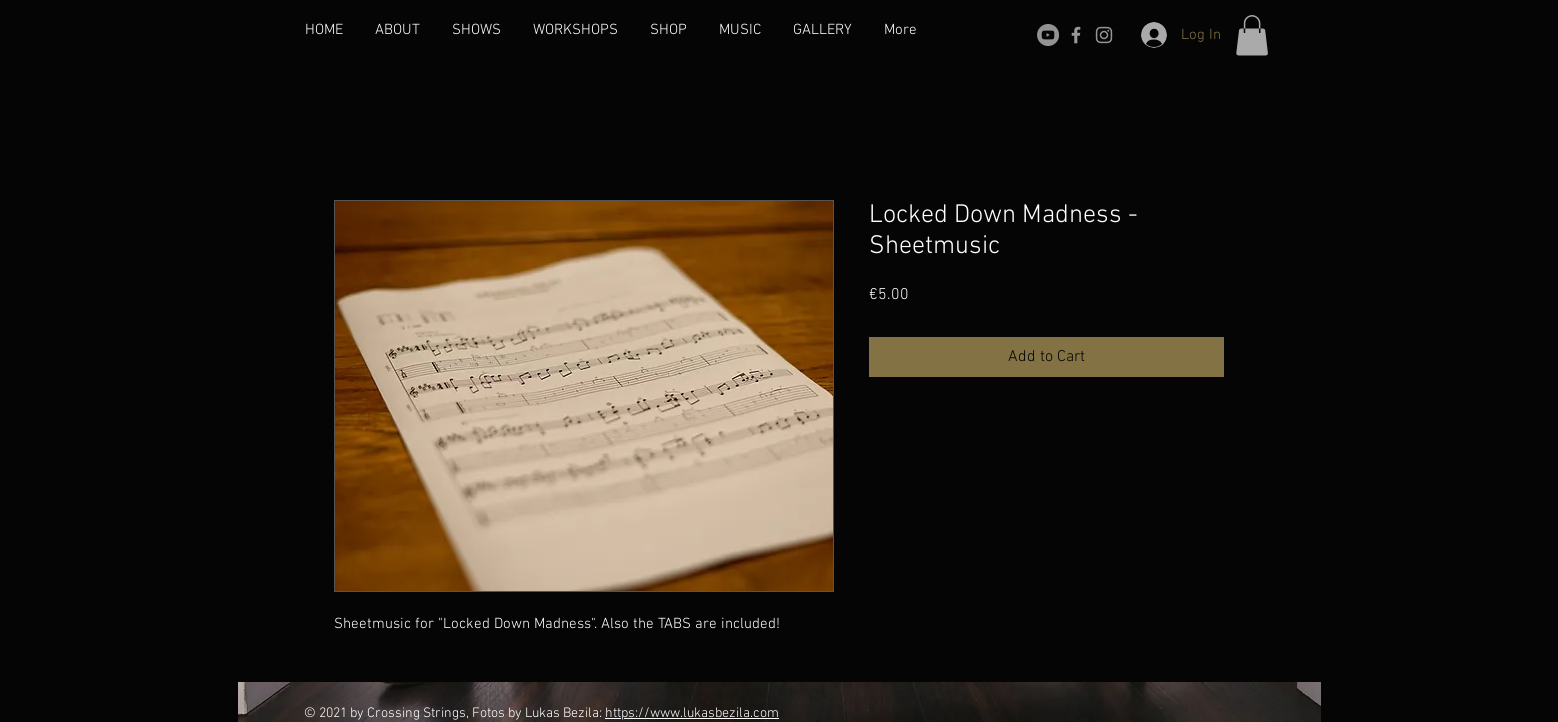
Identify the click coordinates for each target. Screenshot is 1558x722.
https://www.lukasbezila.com (692, 713)
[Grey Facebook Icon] (1076, 35)
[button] (1252, 35)
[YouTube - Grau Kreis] (1048, 35)
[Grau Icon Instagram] (1104, 35)
